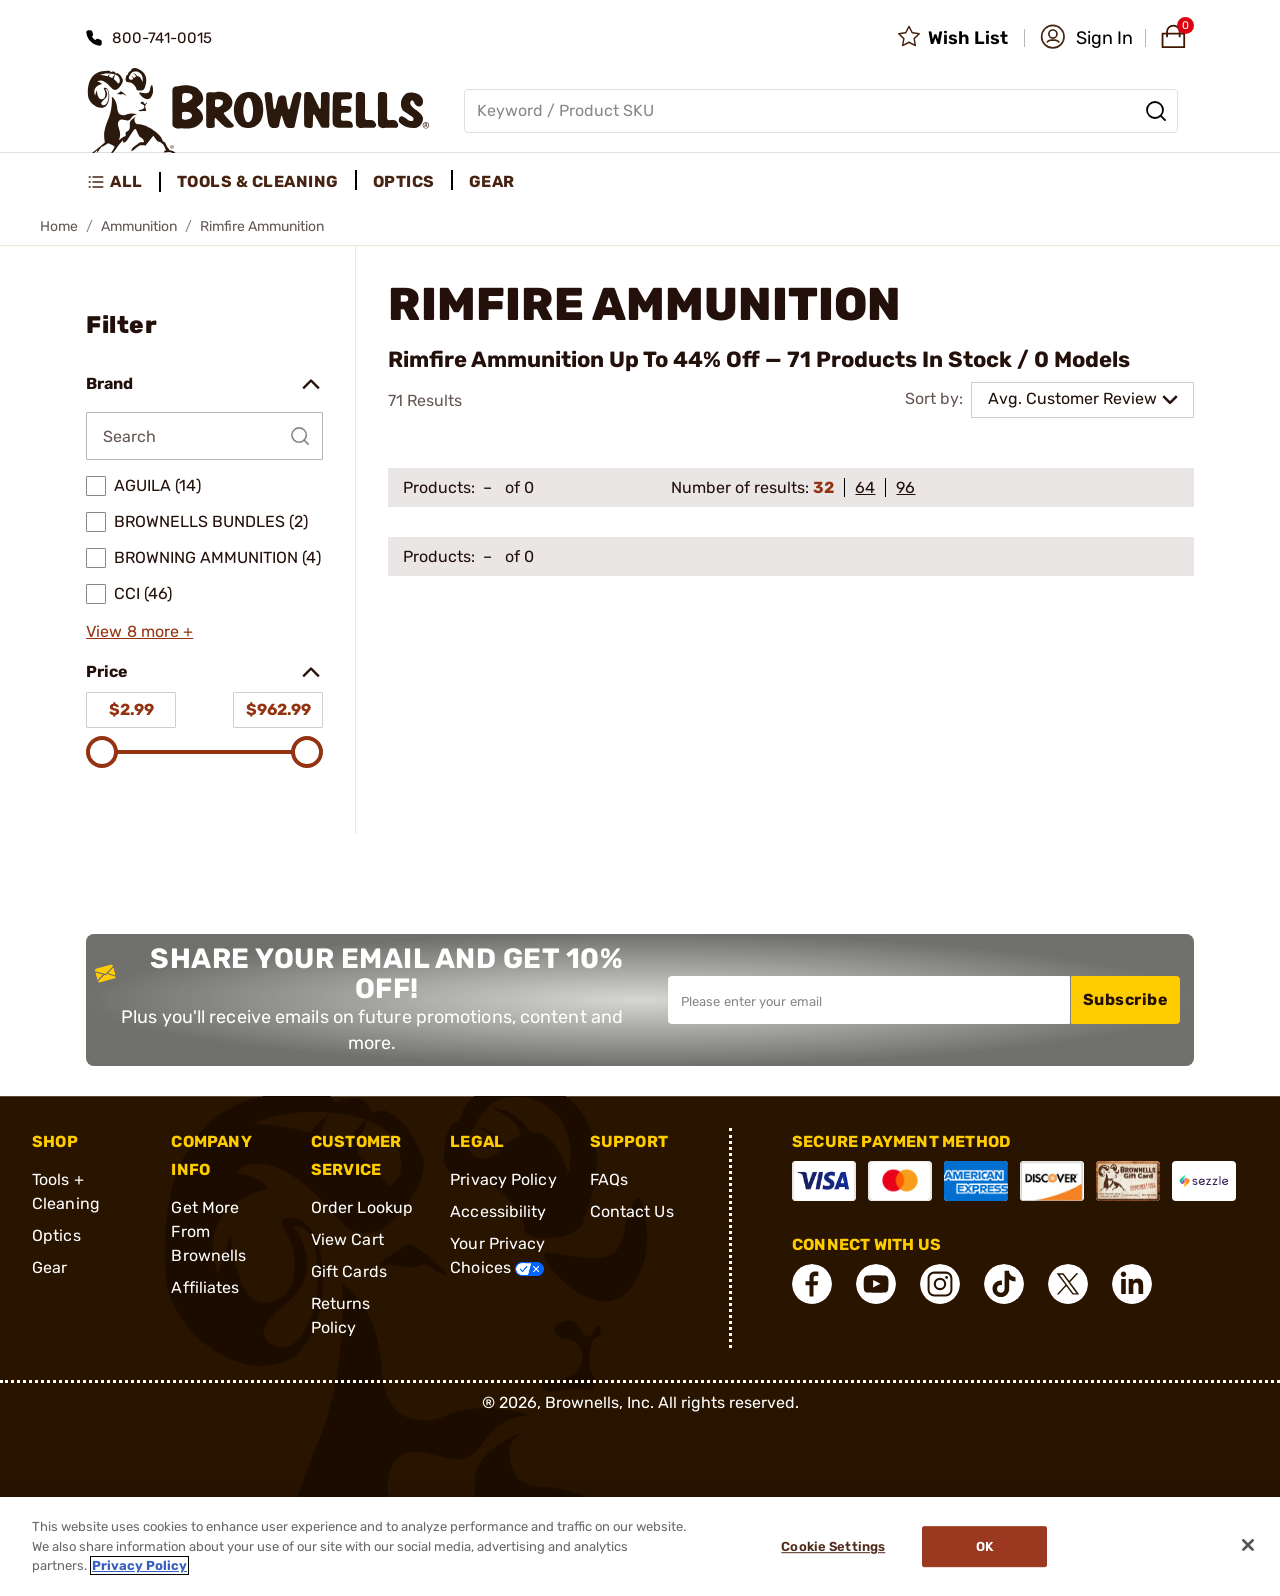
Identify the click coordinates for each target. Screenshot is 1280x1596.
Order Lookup (362, 1207)
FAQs (609, 1179)
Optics (56, 1235)
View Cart (347, 1239)
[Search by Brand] (204, 436)
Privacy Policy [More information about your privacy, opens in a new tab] (139, 1565)
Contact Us (632, 1211)
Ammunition (139, 226)
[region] (640, 1546)
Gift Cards (349, 1271)
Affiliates (205, 1287)
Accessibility (498, 1211)
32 (823, 487)
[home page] (258, 110)
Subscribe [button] (1126, 999)
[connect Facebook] (812, 1284)
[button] (1086, 38)
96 (905, 487)
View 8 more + (139, 631)
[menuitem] (123, 182)
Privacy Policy (503, 1179)
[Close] (1248, 1545)
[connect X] (1068, 1284)
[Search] (1156, 111)
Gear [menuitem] (492, 181)
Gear (49, 1267)
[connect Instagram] (940, 1284)
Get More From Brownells (208, 1231)
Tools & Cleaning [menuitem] (258, 181)
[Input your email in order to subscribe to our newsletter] (869, 1000)
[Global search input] (821, 111)
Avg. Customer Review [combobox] (1072, 398)
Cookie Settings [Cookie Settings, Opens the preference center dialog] (833, 1546)
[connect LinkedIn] (1132, 1284)
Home (59, 226)
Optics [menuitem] (404, 181)
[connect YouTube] (876, 1284)
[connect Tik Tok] (1004, 1284)
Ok (984, 1546)
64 (865, 487)
